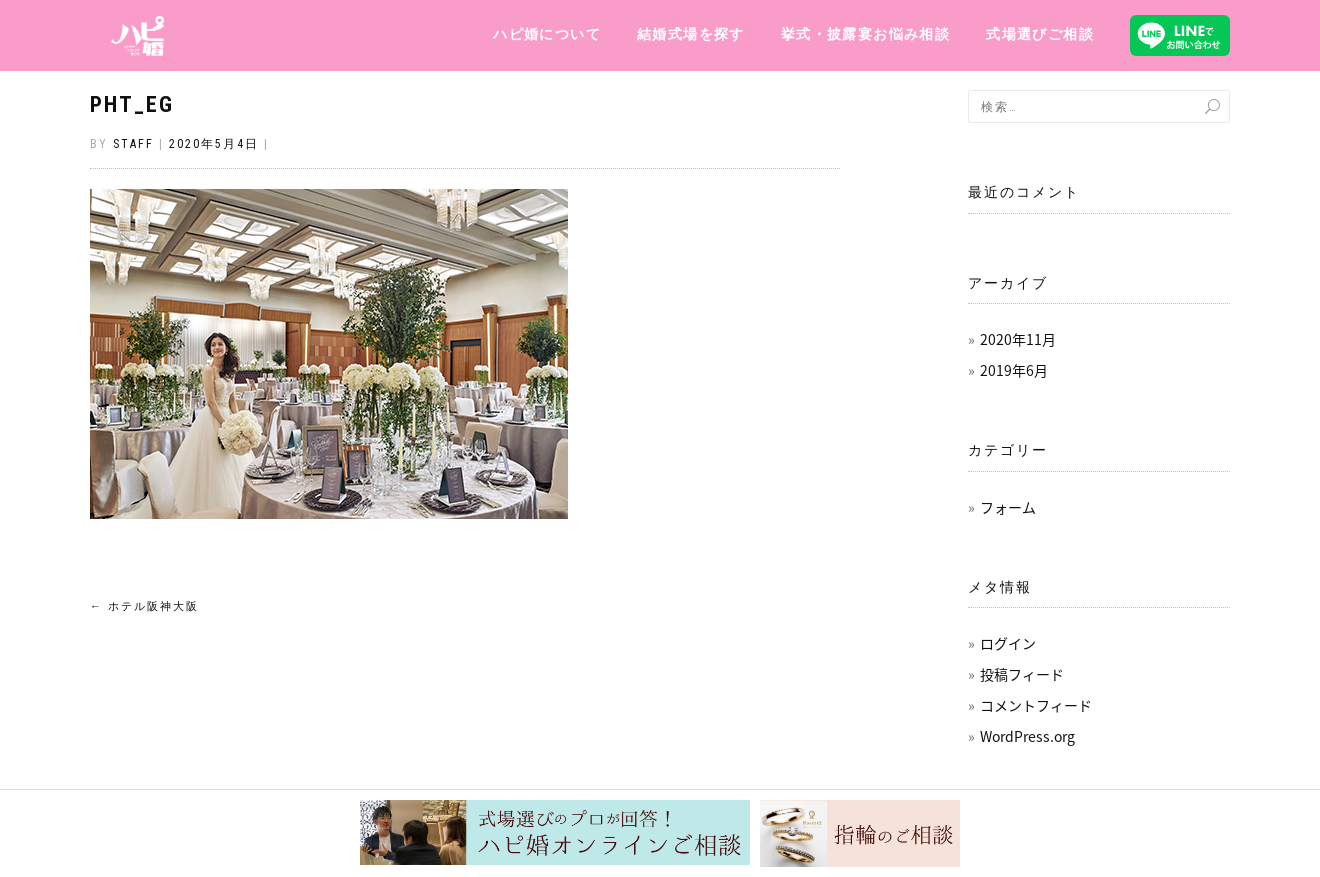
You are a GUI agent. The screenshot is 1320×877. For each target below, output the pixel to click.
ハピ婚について (547, 34)
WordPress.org (1027, 736)
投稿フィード (1022, 674)
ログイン (1008, 643)
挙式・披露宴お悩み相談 (865, 34)
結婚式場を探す (691, 34)
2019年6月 (1014, 370)
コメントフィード (1036, 705)
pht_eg (132, 104)
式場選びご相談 (1040, 34)
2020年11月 (1018, 339)
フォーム (1008, 507)
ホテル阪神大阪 (144, 606)
